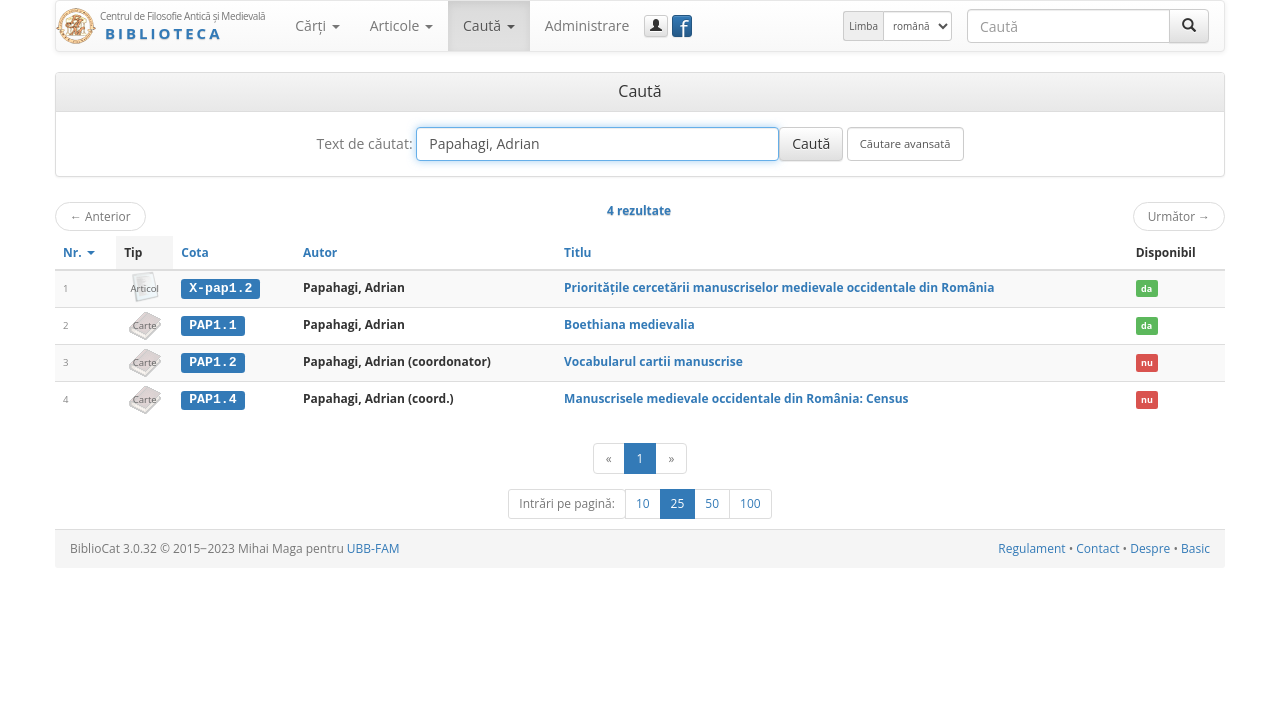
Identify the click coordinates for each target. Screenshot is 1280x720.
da (1146, 288)
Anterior (100, 216)
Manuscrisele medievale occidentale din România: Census (736, 397)
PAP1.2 (212, 361)
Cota (195, 252)
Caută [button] (489, 25)
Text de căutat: (364, 143)
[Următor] (671, 457)
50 (712, 502)
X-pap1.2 (220, 288)
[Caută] (1189, 26)
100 (750, 502)
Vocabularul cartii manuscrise (653, 360)
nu (1147, 361)
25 (678, 502)
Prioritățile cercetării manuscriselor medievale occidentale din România (779, 287)
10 (643, 502)
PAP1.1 (212, 325)
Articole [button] (401, 25)
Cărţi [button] (317, 25)
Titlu (577, 252)
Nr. (79, 252)
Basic (1195, 547)
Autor (320, 252)
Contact (1097, 547)
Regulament (1031, 547)
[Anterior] (609, 457)
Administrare (587, 25)
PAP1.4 (212, 398)
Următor (1179, 216)
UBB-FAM (373, 547)
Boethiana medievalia (629, 324)
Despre (1150, 547)
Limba (863, 26)
